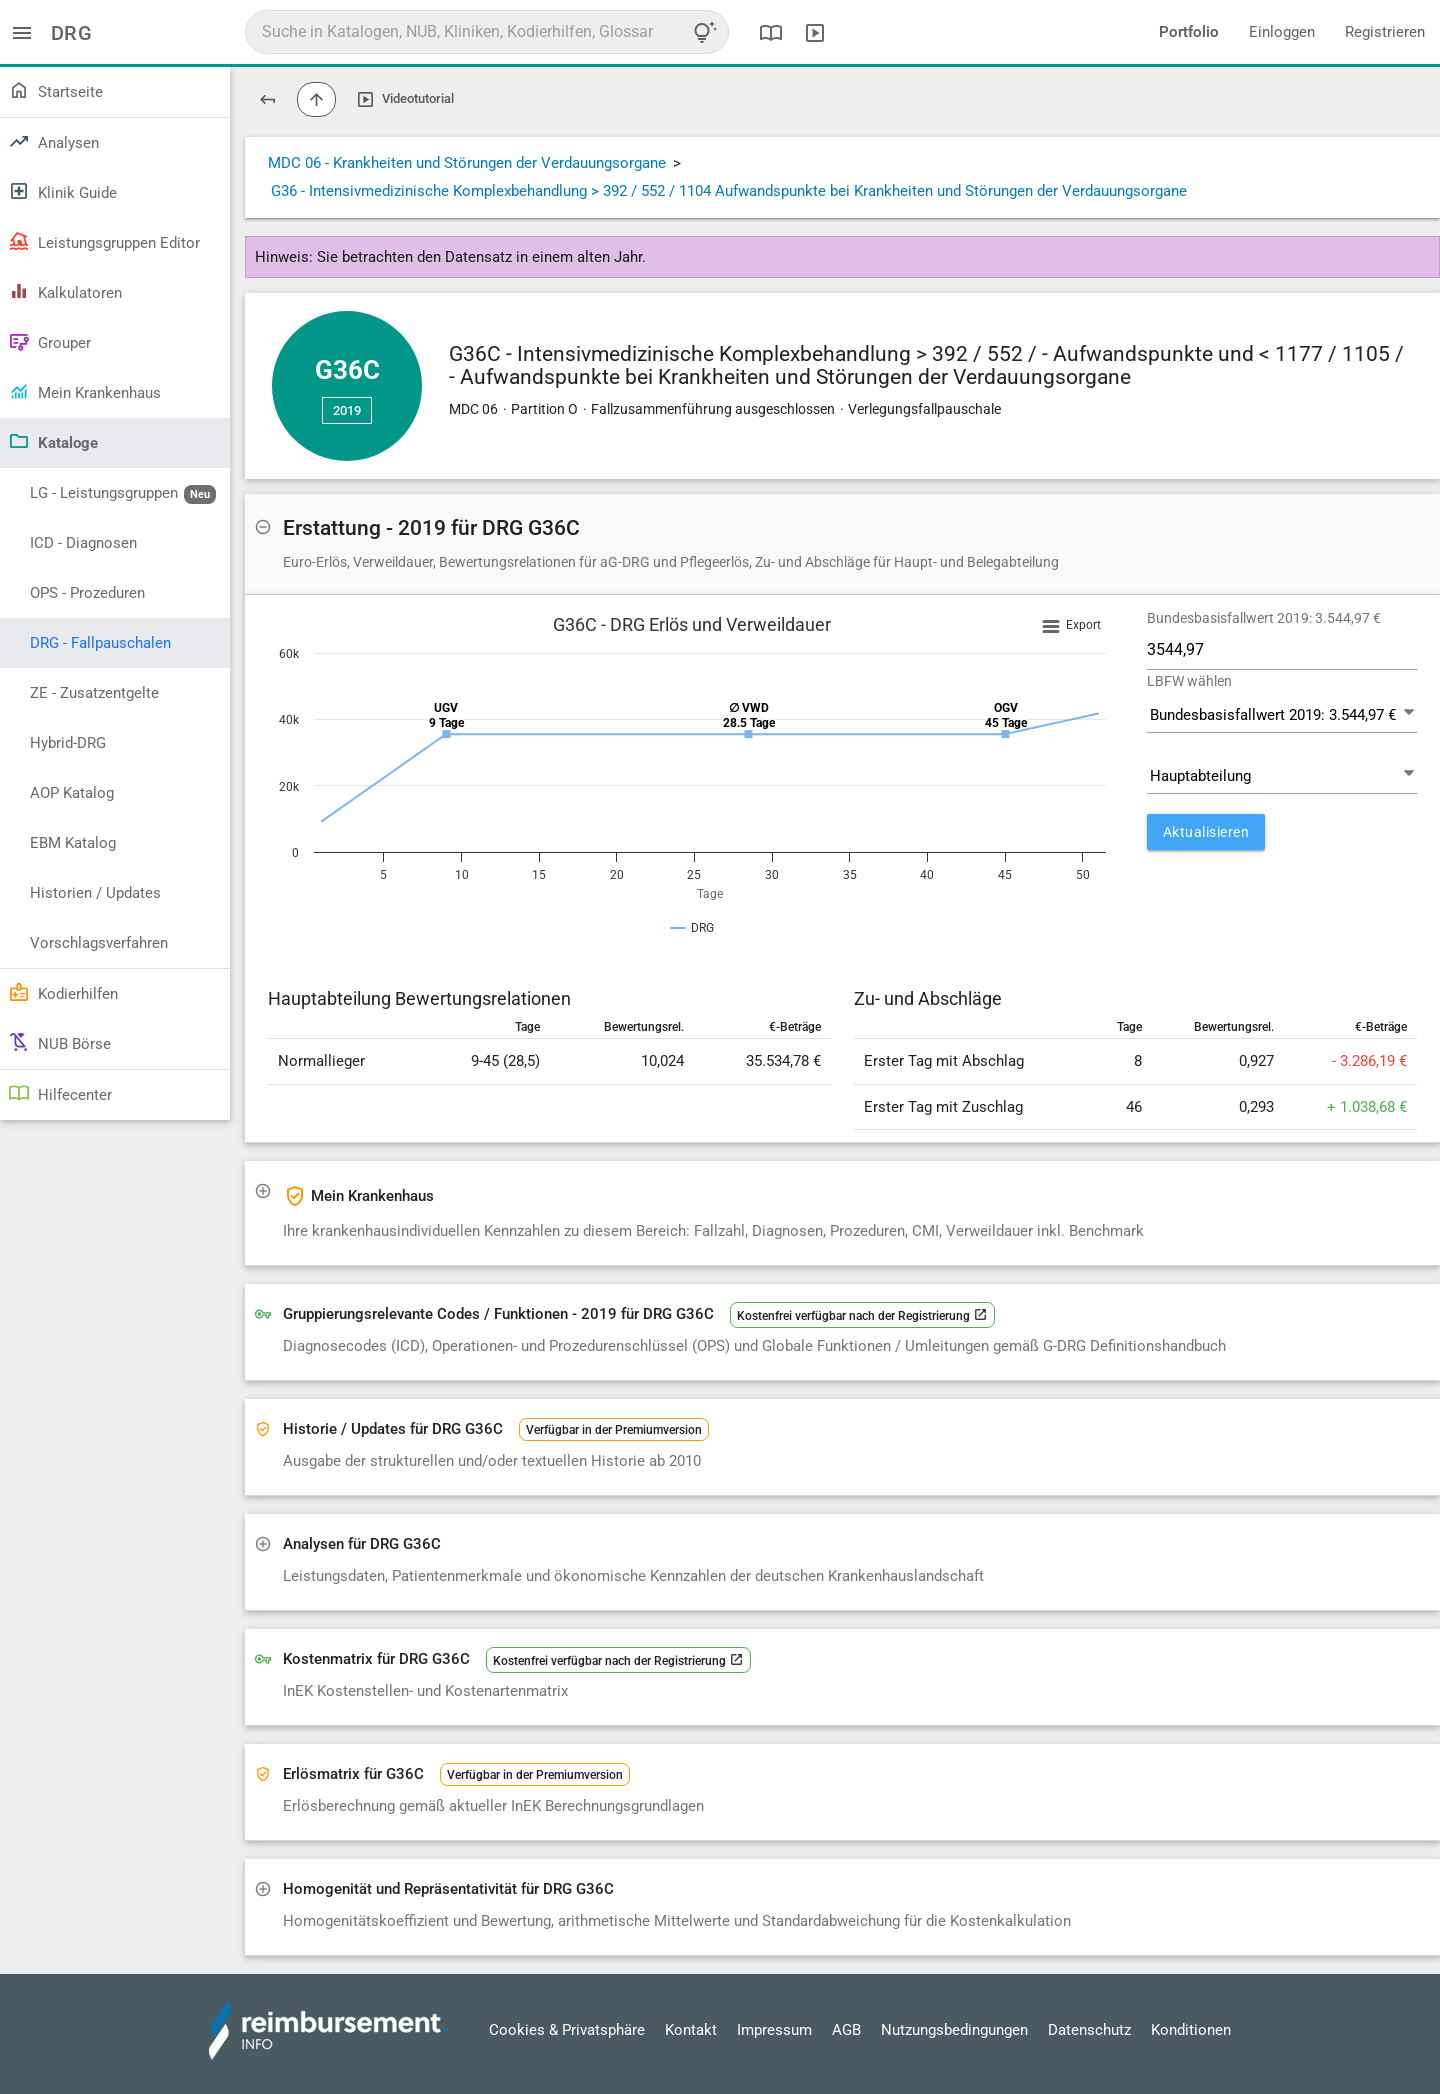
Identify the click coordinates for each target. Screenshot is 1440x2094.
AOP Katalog (72, 793)
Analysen (53, 141)
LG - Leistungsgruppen (123, 494)
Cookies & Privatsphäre (567, 2030)
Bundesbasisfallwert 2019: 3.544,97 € (1264, 618)
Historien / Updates (95, 893)
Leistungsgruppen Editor (104, 241)
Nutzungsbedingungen (954, 2030)
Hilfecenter (60, 1093)
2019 (347, 410)
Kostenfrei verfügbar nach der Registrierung (862, 1316)
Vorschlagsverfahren (99, 943)
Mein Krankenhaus (84, 391)
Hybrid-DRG (68, 743)
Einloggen (1282, 32)
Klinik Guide (62, 191)
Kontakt (691, 2030)
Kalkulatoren (65, 291)
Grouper (49, 341)
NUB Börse (59, 1042)
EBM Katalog (73, 843)
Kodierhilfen (63, 992)
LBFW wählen (1189, 681)
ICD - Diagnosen (83, 543)
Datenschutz (1089, 2030)
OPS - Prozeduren (87, 593)
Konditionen (1191, 2030)
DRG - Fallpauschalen (100, 643)
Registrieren (1385, 32)
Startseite (55, 90)
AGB (846, 2030)
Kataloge (53, 441)
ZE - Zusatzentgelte (94, 693)
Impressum (774, 2030)
